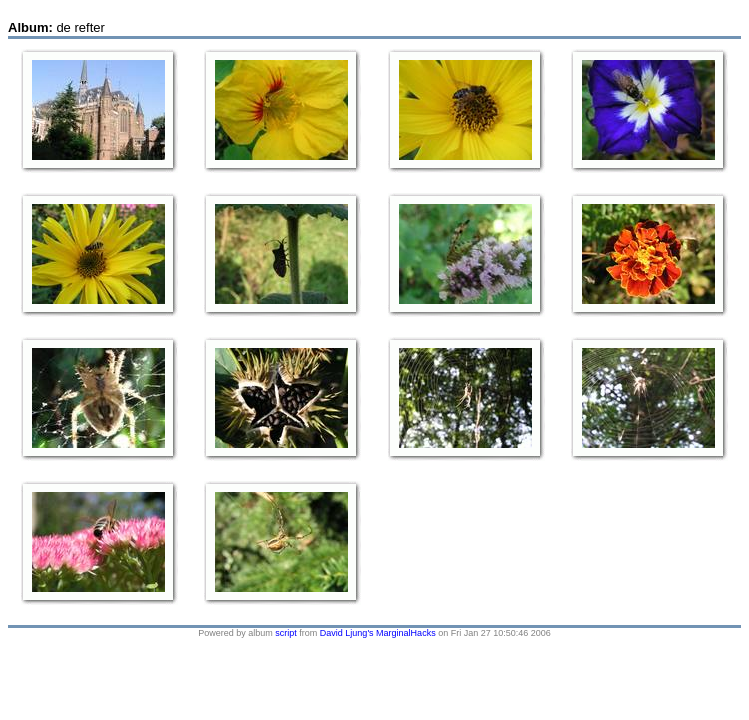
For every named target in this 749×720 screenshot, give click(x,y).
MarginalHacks (406, 633)
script (286, 633)
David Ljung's (347, 633)
